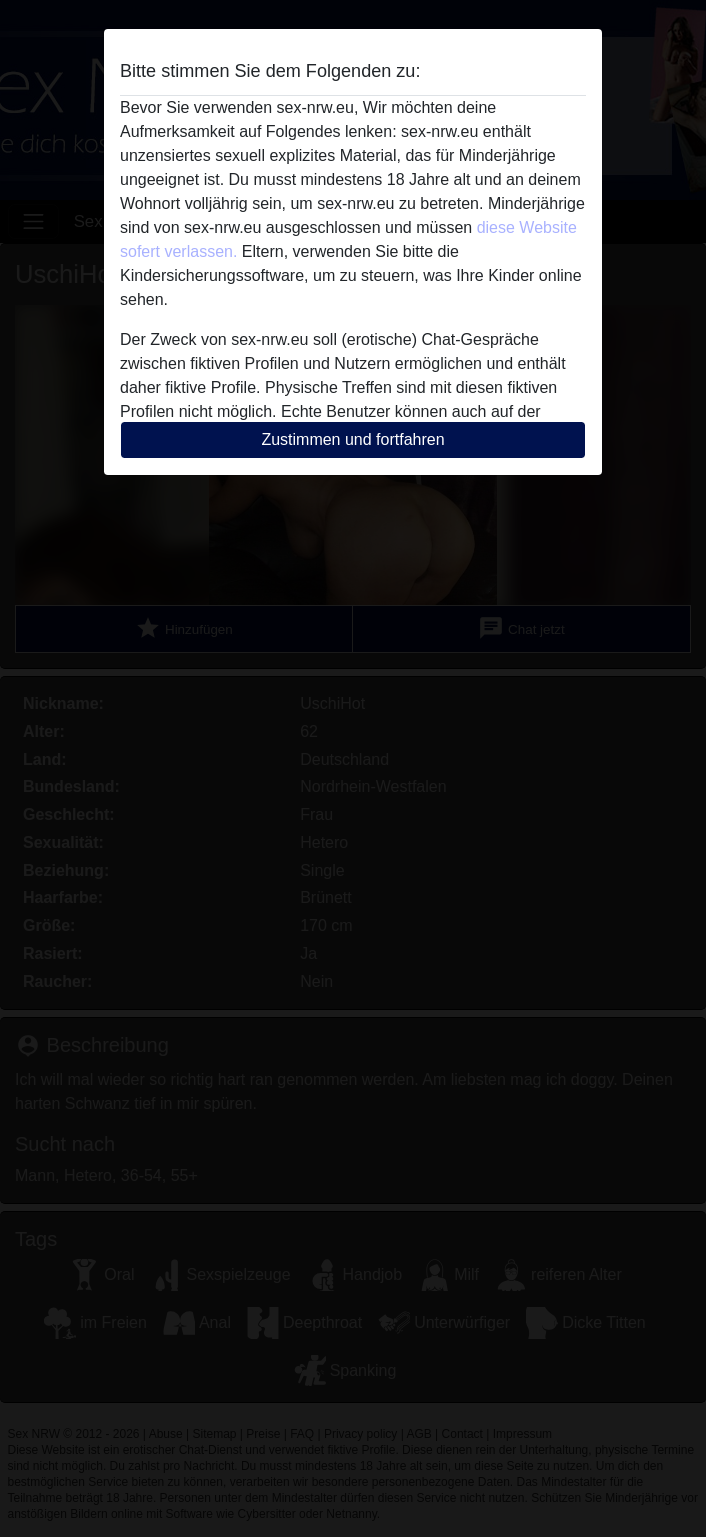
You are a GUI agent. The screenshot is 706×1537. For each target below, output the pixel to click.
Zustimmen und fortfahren (352, 439)
